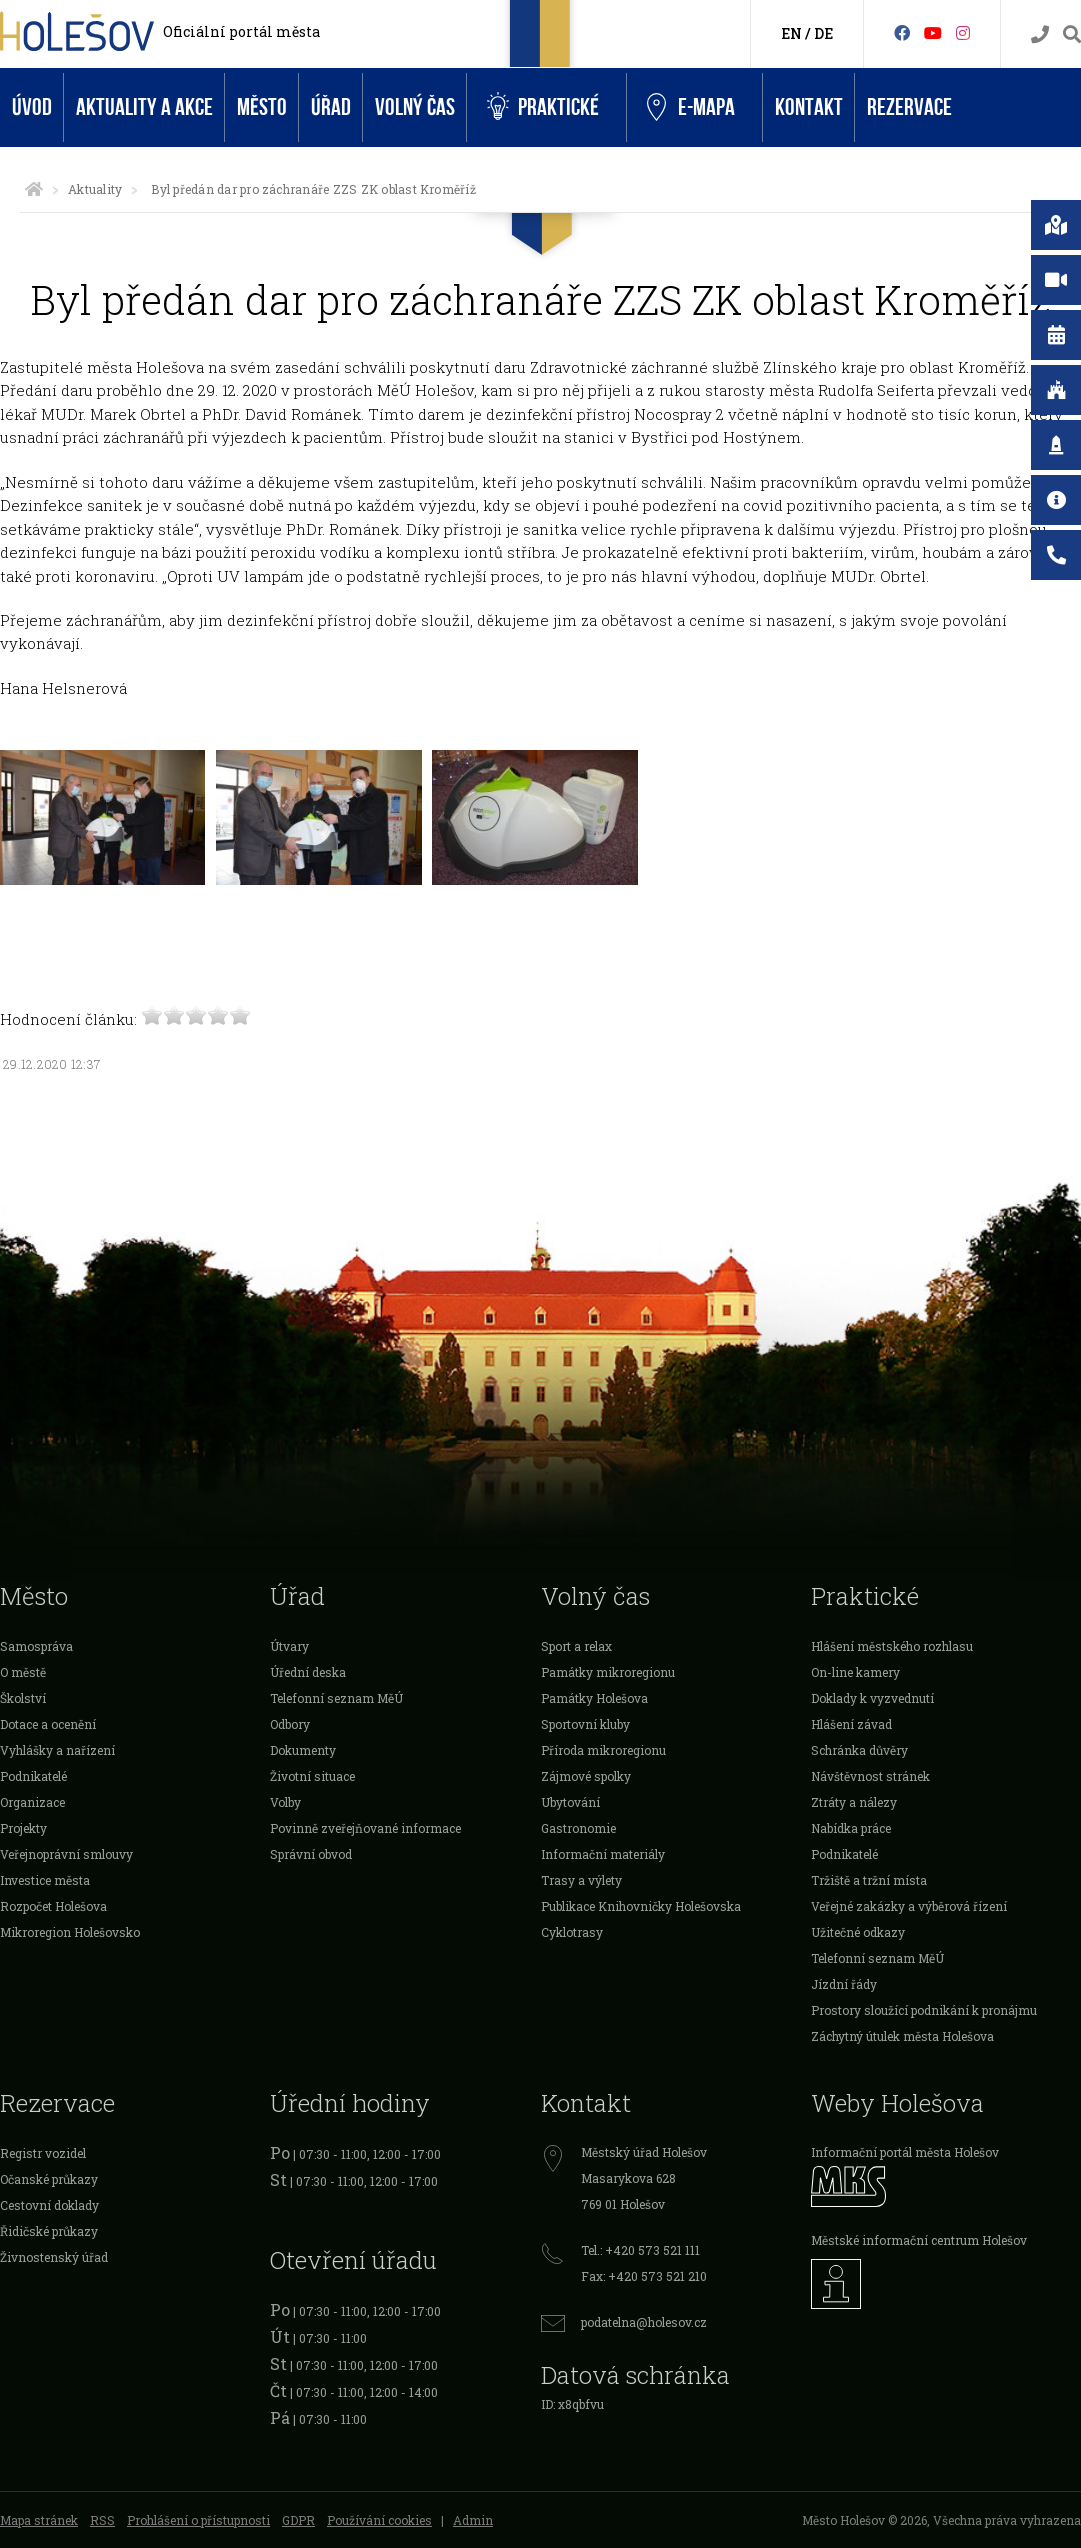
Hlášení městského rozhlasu (892, 1646)
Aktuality (95, 189)
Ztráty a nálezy (854, 1802)
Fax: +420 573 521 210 (644, 2276)
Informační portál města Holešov (905, 2152)
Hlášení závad (851, 1724)
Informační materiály (603, 1854)
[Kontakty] (1040, 34)
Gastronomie (578, 1828)
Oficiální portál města (241, 31)
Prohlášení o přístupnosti (198, 2520)
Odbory (290, 1724)
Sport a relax (576, 1646)
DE (823, 33)
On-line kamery (855, 1672)
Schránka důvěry (859, 1750)
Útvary (289, 1646)
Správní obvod (311, 1854)
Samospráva (36, 1646)
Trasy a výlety (581, 1880)
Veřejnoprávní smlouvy (66, 1854)
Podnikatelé (33, 1776)
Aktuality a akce (144, 107)
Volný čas (415, 107)
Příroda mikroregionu (603, 1750)
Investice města (45, 1880)
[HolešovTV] (933, 32)
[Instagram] (963, 32)
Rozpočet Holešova (53, 1906)
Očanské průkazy (49, 2179)
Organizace (32, 1802)
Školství (23, 1698)
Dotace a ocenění (48, 1724)
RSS (102, 2520)
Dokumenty (303, 1750)
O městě (23, 1672)
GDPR (298, 2520)
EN (791, 33)
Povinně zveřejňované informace (365, 1828)
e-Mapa (691, 108)
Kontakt (809, 107)
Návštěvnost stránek (870, 1776)
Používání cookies (379, 2520)
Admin (473, 2520)
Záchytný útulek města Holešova (902, 2036)
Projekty (23, 1828)
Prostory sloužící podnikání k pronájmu (924, 2010)
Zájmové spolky (586, 1776)
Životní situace (312, 1776)
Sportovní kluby (585, 1724)
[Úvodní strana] (34, 189)
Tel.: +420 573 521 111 (640, 2250)
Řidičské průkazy (49, 2231)
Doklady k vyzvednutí (872, 1698)
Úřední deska (308, 1672)
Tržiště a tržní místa (869, 1880)
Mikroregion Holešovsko (70, 1932)
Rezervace (909, 107)
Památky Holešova (594, 1698)
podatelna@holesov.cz (644, 2322)
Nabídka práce (851, 1828)
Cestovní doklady (49, 2205)
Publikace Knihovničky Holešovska (641, 1906)
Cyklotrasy (572, 1932)
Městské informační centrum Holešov (919, 2240)
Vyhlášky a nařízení (57, 1750)
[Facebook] (902, 32)
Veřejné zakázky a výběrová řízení (909, 1906)
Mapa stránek (39, 2520)
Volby (285, 1802)
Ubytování (570, 1802)
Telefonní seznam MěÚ (336, 1698)
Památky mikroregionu (608, 1672)
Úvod (32, 107)
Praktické (543, 107)
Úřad (331, 107)
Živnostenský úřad (54, 2257)
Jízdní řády (844, 1984)
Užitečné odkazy (858, 1932)
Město (262, 107)
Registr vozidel (43, 2153)
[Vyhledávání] (1072, 34)
